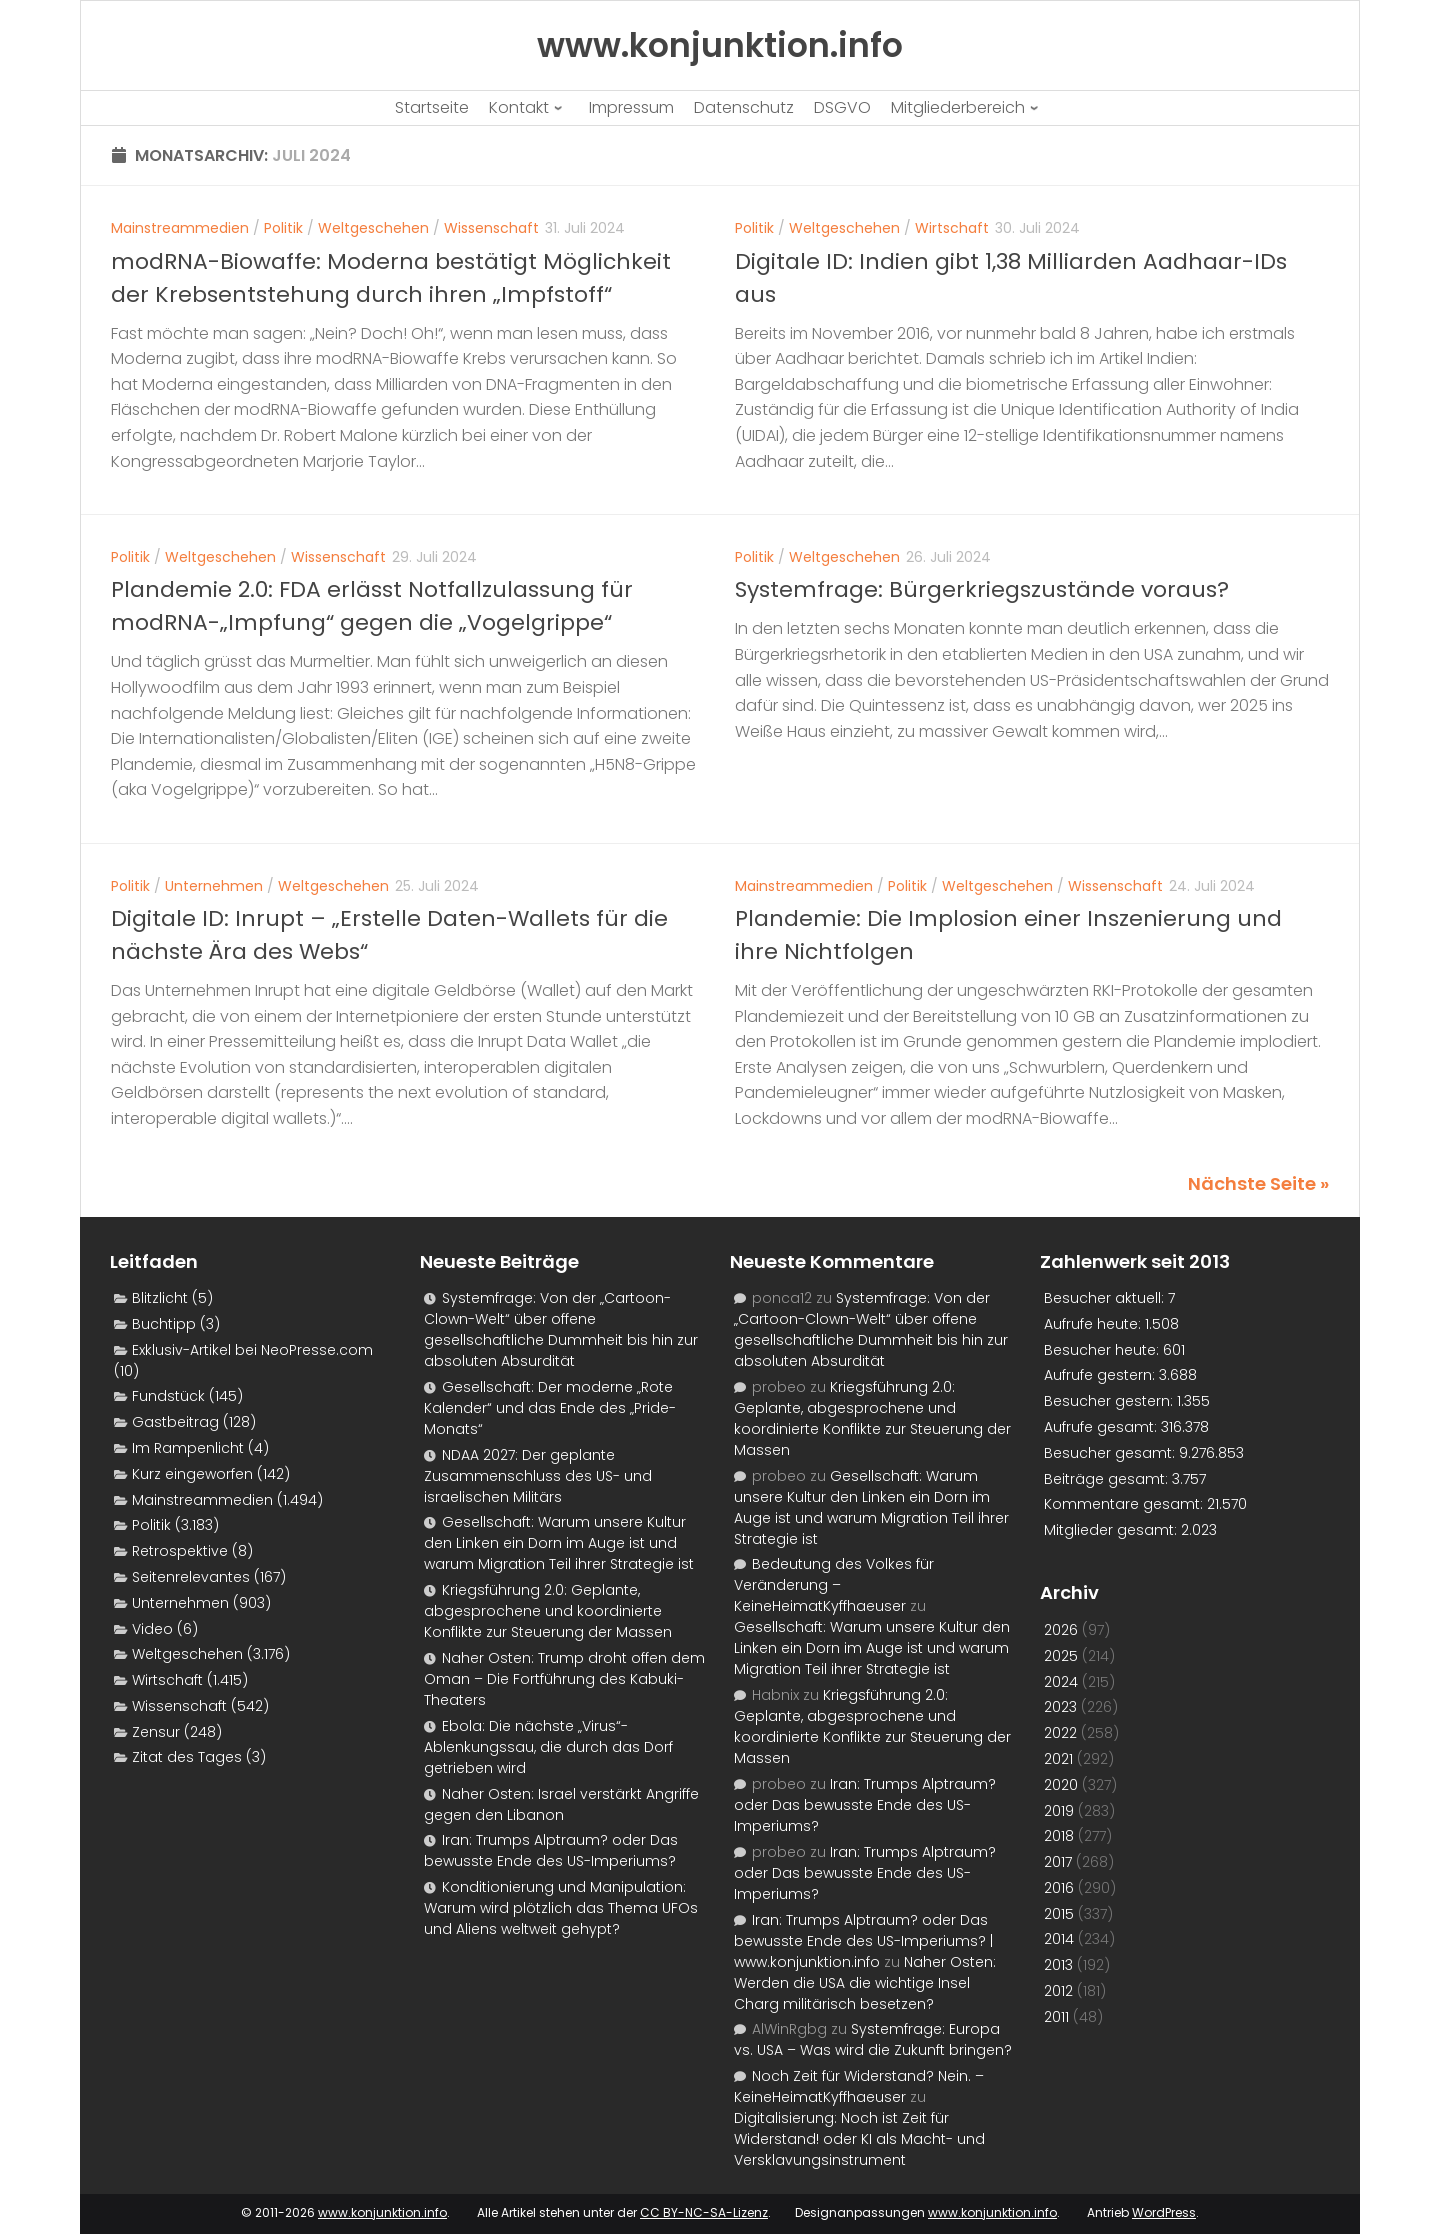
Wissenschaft (491, 228)
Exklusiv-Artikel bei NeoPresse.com (252, 1350)
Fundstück (168, 1396)
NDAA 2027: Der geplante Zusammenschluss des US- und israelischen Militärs (538, 1476)
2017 (1058, 1862)
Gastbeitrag (175, 1422)
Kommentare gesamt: (1125, 1504)
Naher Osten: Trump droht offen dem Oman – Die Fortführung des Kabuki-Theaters (564, 1679)
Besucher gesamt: (1111, 1453)
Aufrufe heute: (1094, 1324)
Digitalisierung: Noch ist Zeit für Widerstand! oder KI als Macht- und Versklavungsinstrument (859, 2139)
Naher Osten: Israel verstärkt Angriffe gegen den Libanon (561, 1804)
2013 (1058, 1965)
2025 (1061, 1656)
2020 (1061, 1785)
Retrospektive (180, 1551)
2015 (1059, 1914)
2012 (1058, 1991)
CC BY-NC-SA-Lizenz (704, 2212)
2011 (1056, 2017)
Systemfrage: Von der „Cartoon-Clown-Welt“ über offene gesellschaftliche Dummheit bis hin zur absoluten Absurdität (561, 1329)
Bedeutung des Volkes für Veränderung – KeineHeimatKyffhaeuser (834, 1585)
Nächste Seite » (1258, 1183)
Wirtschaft (952, 228)
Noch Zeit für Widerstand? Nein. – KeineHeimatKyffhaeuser (859, 2086)
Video (152, 1629)
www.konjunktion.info (382, 2212)
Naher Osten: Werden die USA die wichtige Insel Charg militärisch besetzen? (865, 1983)
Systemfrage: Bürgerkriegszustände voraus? (982, 589)
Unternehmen (214, 886)
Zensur (156, 1732)
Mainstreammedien (180, 228)
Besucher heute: (1103, 1350)
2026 (1061, 1630)
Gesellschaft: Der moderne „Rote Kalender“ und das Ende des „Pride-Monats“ (550, 1408)
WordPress (1164, 2212)
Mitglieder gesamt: (1112, 1530)
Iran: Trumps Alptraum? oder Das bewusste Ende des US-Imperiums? (551, 1850)
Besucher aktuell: (1106, 1298)
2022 (1060, 1733)
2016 (1059, 1888)
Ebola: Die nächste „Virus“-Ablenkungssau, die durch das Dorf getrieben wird (548, 1747)
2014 (1059, 1939)
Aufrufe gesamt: (1102, 1427)
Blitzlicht (160, 1298)
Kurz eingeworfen (192, 1474)
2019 (1059, 1811)
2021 (1058, 1759)
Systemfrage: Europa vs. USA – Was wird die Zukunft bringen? (873, 2039)
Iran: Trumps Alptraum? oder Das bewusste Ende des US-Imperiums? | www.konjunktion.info (863, 1941)
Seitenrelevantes (191, 1577)
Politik (283, 228)
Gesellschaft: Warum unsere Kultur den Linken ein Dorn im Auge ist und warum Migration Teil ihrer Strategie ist (559, 1543)
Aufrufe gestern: (1101, 1375)
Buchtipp (164, 1324)
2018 (1059, 1836)
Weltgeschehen (373, 228)
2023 (1060, 1707)
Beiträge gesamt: (1108, 1479)
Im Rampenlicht (188, 1448)
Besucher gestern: (1110, 1401)
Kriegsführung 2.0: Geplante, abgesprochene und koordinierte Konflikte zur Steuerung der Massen (548, 1611)
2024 (1061, 1682)
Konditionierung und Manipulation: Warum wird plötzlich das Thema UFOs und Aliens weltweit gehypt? (561, 1908)
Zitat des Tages (187, 1757)
